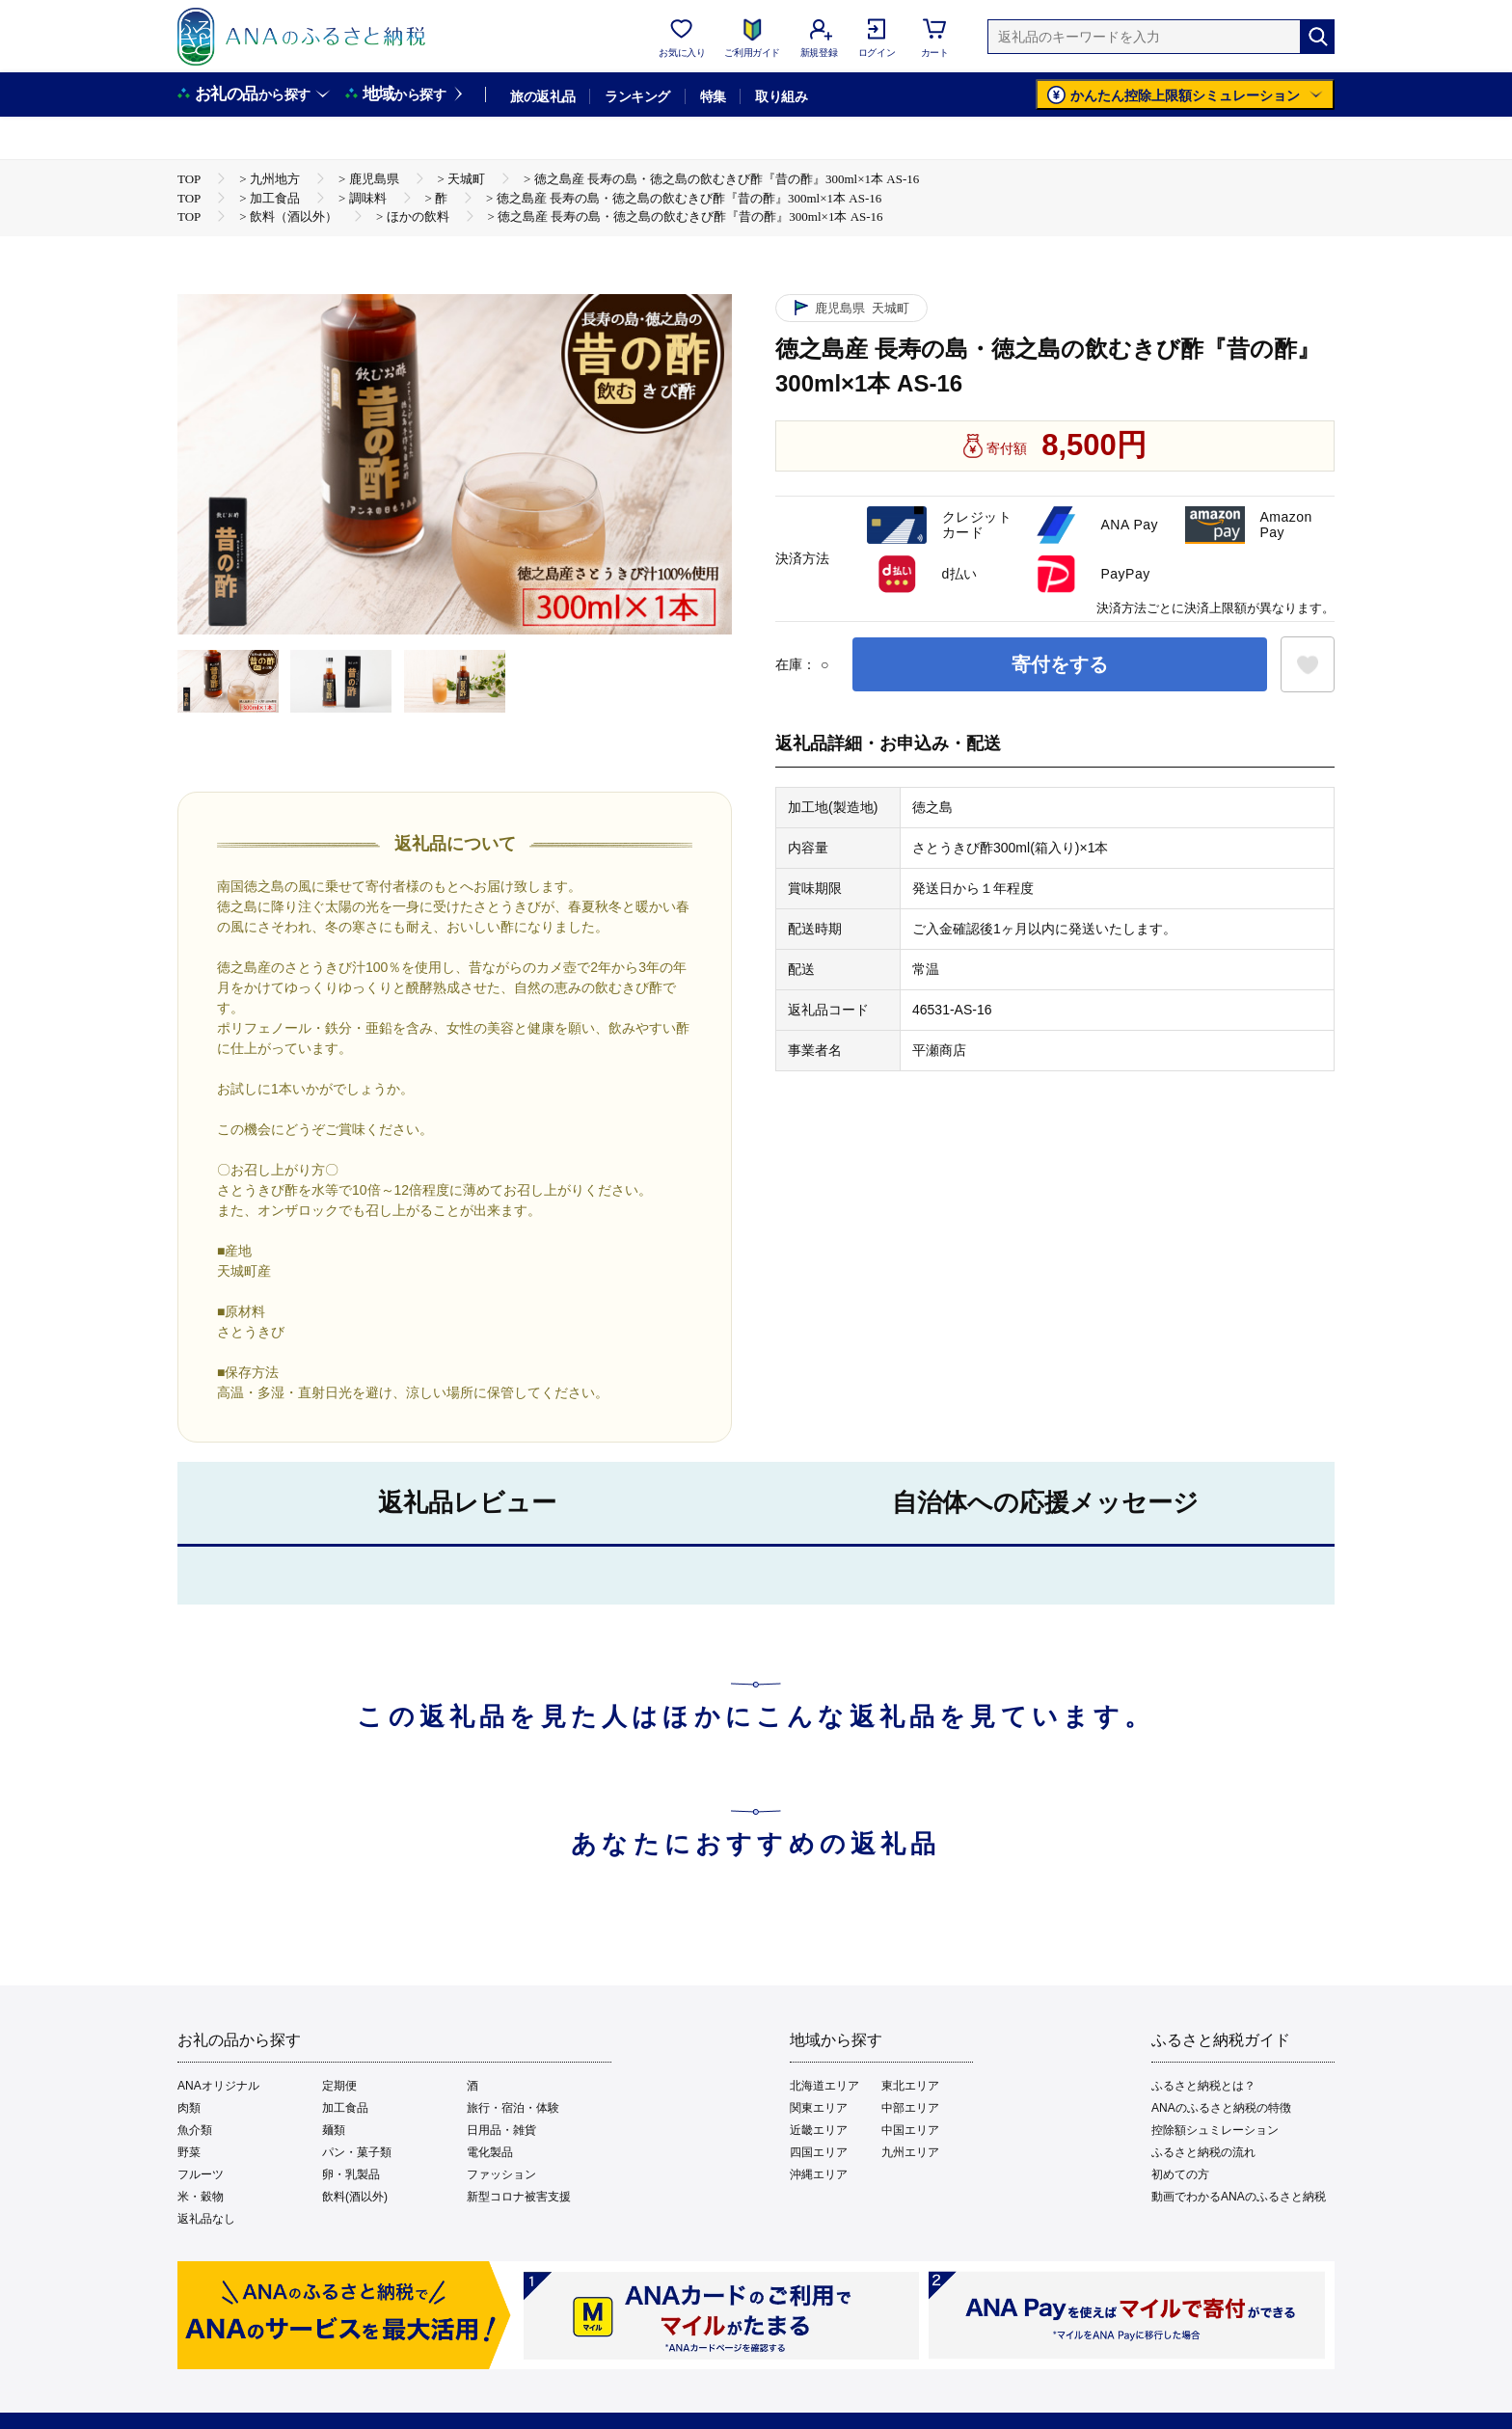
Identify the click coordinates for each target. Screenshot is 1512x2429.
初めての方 (1180, 2174)
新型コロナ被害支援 (519, 2196)
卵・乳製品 (351, 2174)
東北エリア (910, 2085)
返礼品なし (206, 2219)
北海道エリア (824, 2085)
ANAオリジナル (218, 2085)
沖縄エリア (819, 2174)
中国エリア (910, 2130)
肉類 (189, 2108)
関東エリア (819, 2108)
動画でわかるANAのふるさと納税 (1238, 2196)
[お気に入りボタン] (1308, 664)
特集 (713, 96)
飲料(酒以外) (355, 2196)
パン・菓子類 (357, 2152)
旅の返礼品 (542, 96)
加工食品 (345, 2108)
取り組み (781, 96)
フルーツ (200, 2174)
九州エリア (910, 2152)
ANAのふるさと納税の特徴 (1221, 2108)
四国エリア (819, 2152)
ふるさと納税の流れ (1203, 2152)
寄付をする (1060, 664)
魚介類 (194, 2130)
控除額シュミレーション (1215, 2130)
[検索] (1317, 36)
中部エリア (910, 2108)
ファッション (501, 2174)
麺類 (333, 2130)
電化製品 (490, 2152)
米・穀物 (200, 2196)
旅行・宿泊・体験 (513, 2108)
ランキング (637, 96)
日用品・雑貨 (501, 2130)
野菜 (189, 2152)
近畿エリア (819, 2130)
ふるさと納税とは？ (1203, 2085)
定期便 (339, 2085)
